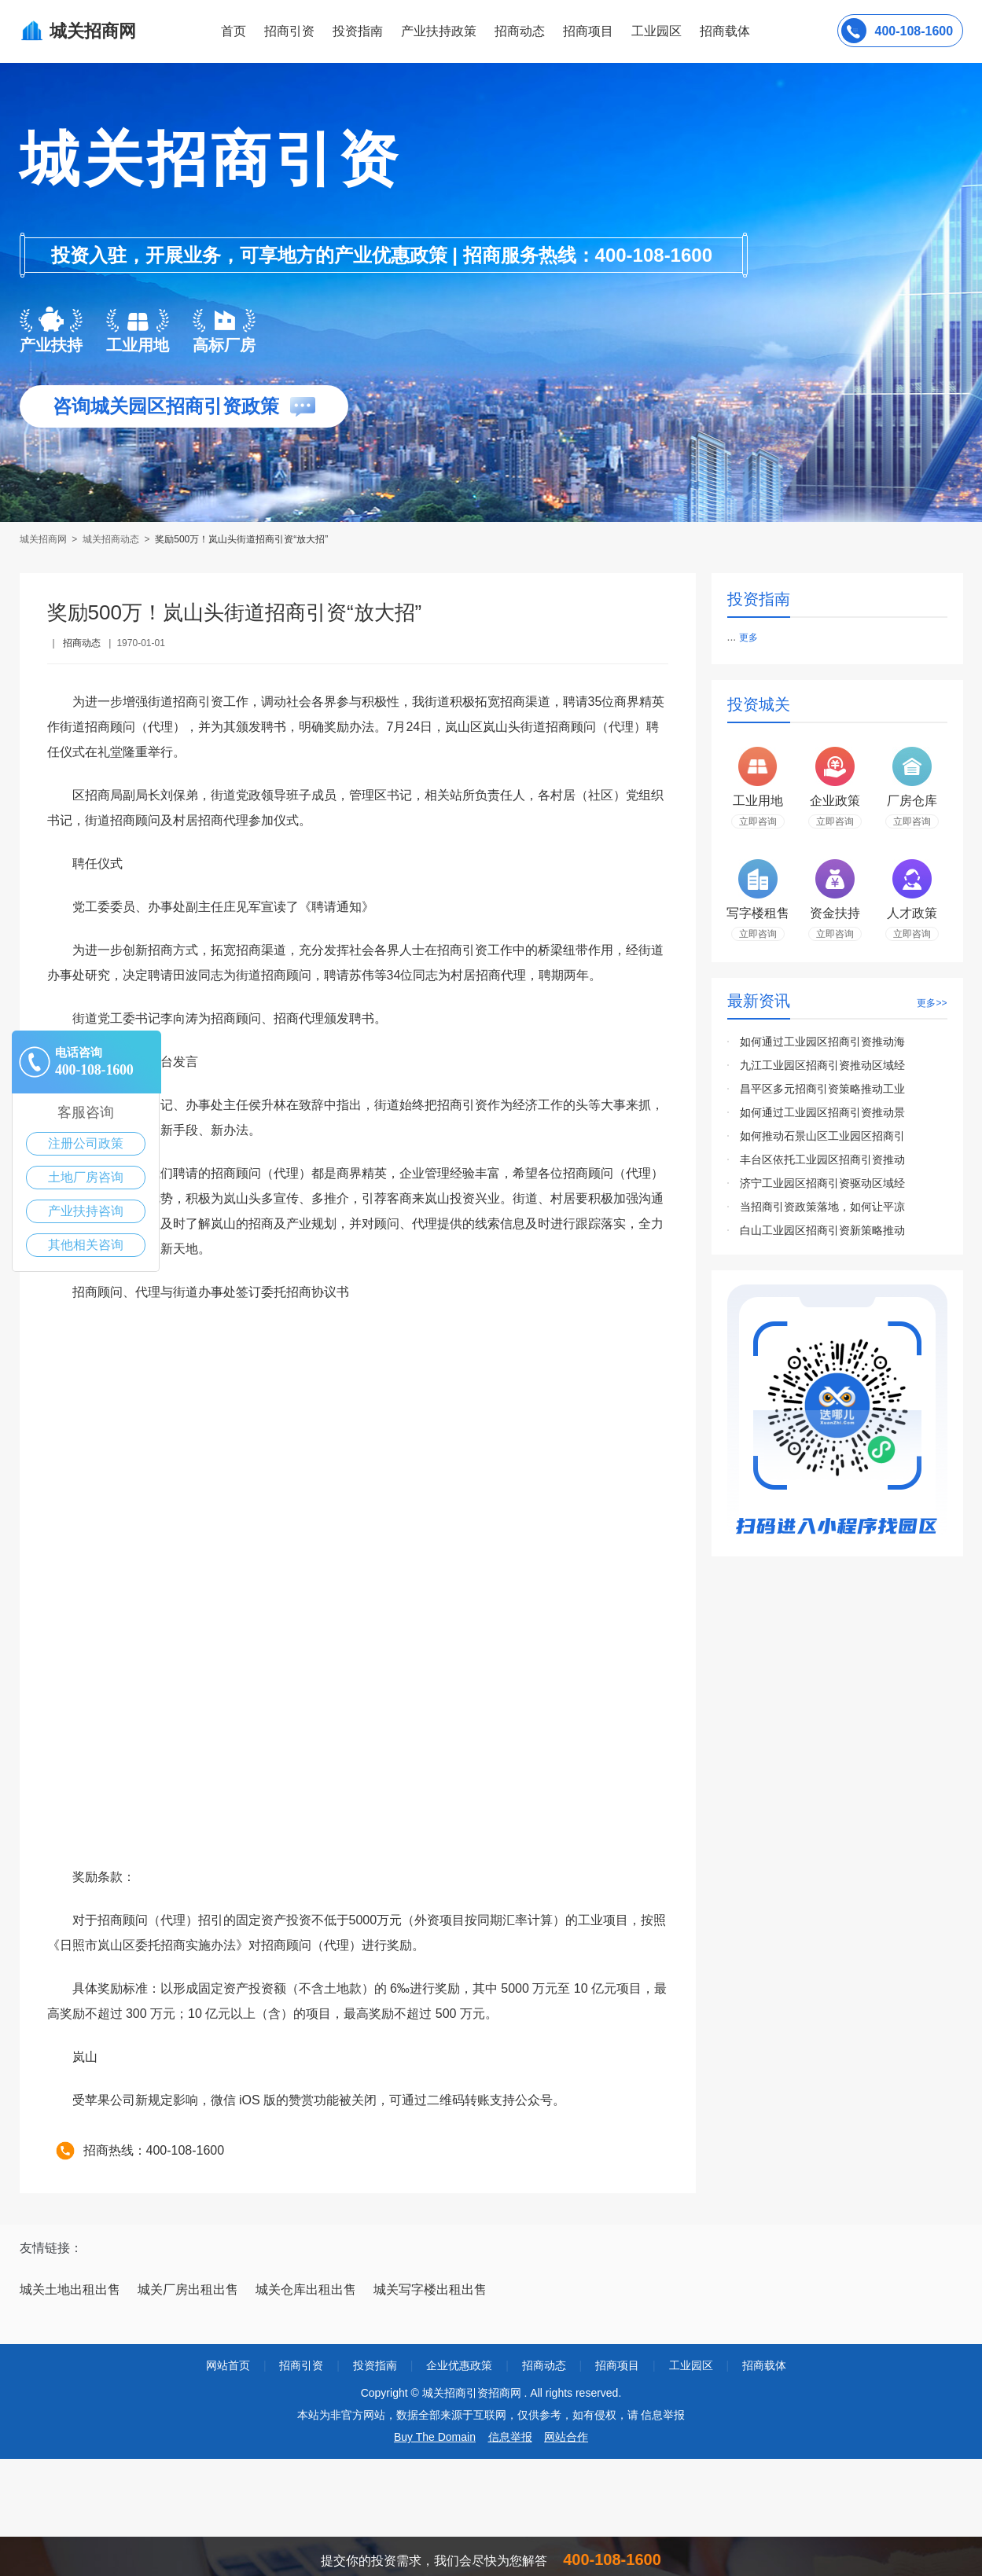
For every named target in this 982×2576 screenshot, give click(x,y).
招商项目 (588, 31)
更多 (748, 637)
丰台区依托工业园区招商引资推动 (822, 1159)
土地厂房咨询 (85, 1177)
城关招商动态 (111, 539)
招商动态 (520, 31)
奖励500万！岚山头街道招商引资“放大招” (241, 539)
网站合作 (566, 2437)
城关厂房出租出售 (188, 2289)
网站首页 (228, 2365)
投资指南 (358, 31)
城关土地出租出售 (70, 2289)
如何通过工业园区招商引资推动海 (822, 1041)
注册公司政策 (85, 1143)
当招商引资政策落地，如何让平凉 (822, 1206)
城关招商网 (44, 539)
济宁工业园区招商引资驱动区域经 (822, 1183)
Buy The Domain (435, 2437)
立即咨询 (758, 821)
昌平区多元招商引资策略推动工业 (822, 1088)
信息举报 (510, 2437)
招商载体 (764, 2365)
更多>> (932, 1003)
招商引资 (289, 31)
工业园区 (656, 31)
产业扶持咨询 (85, 1211)
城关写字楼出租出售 (430, 2289)
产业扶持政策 (438, 31)
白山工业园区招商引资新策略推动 (822, 1230)
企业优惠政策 (459, 2365)
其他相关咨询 (85, 1244)
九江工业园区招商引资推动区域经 (822, 1065)
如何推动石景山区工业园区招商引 (822, 1136)
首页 (233, 31)
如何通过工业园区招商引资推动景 (822, 1112)
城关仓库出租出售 (306, 2289)
